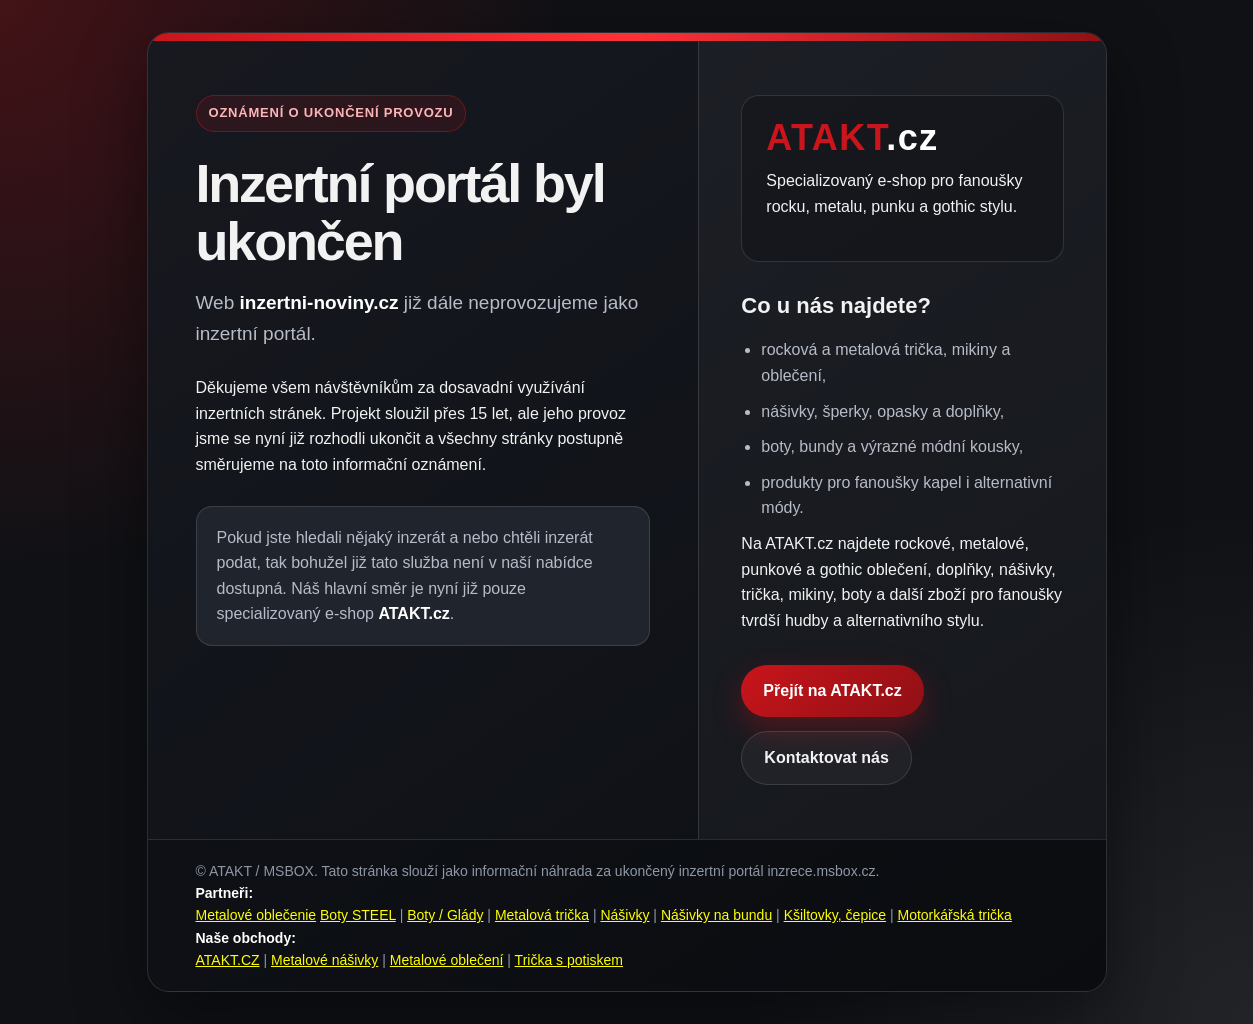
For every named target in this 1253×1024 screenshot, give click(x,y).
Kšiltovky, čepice (835, 915)
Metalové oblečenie (256, 915)
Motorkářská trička (955, 915)
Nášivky (624, 915)
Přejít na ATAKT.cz (832, 690)
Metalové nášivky (324, 960)
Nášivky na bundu (716, 915)
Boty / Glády (445, 915)
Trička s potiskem (569, 960)
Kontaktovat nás (826, 757)
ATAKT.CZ (228, 960)
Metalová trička (542, 915)
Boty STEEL (358, 915)
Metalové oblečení (447, 960)
